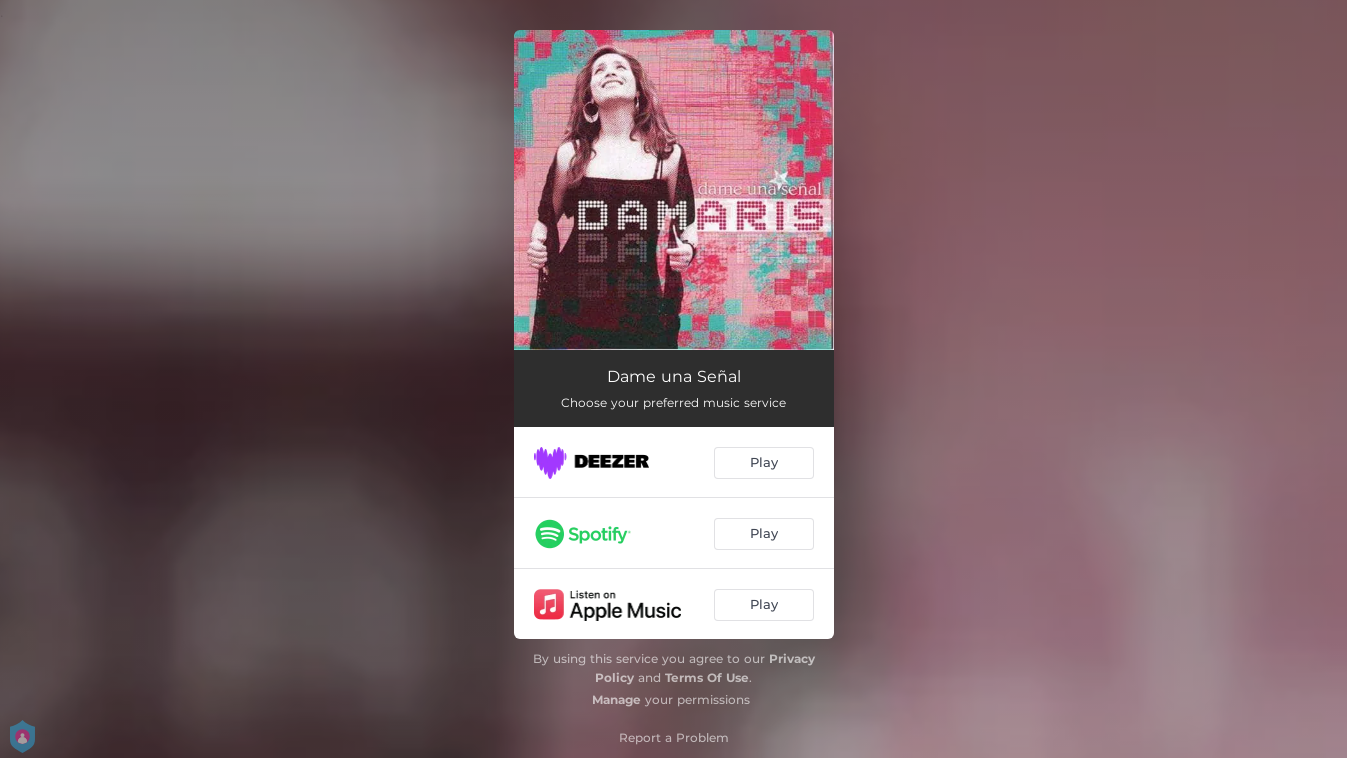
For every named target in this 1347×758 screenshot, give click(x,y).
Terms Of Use (707, 677)
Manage (616, 699)
